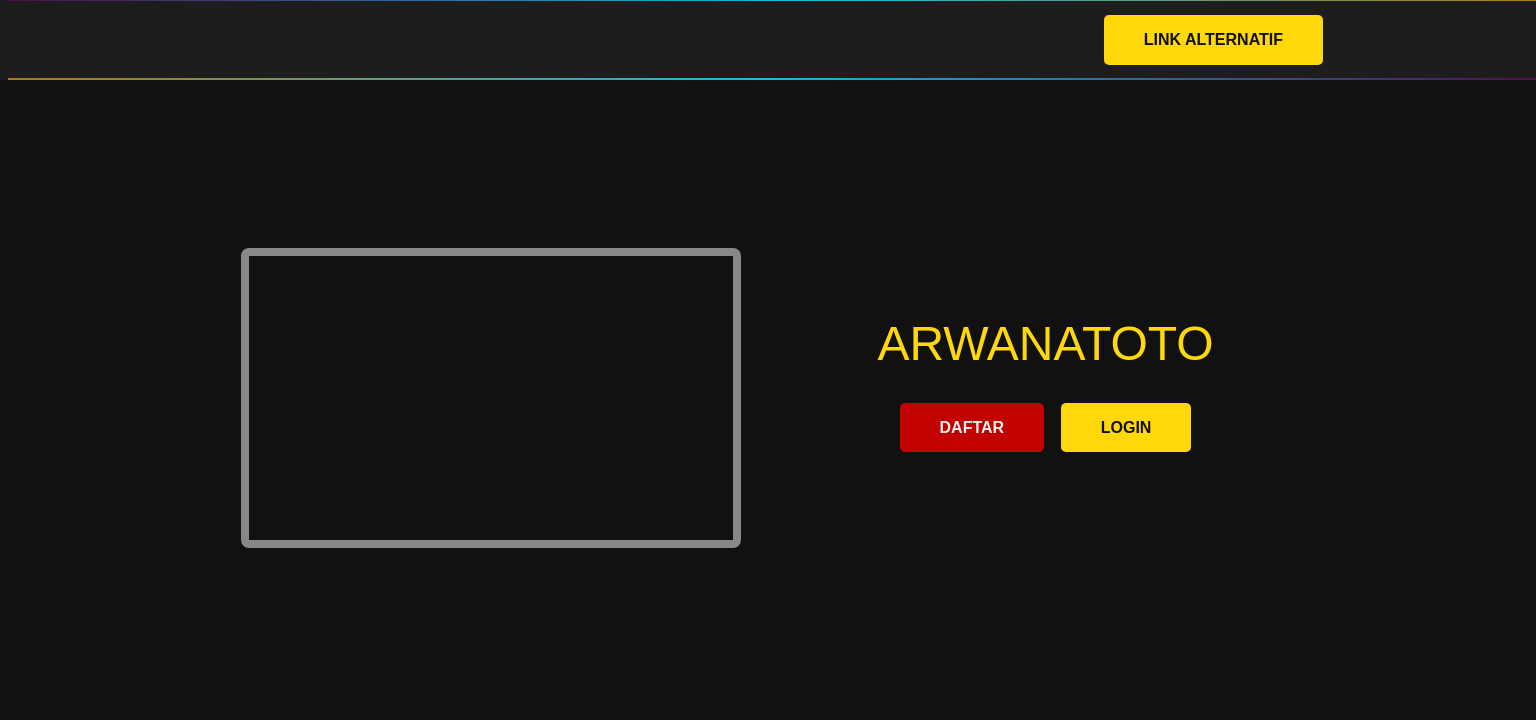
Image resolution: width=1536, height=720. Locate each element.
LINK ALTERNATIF (1213, 39)
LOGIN (1126, 427)
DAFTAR (972, 427)
